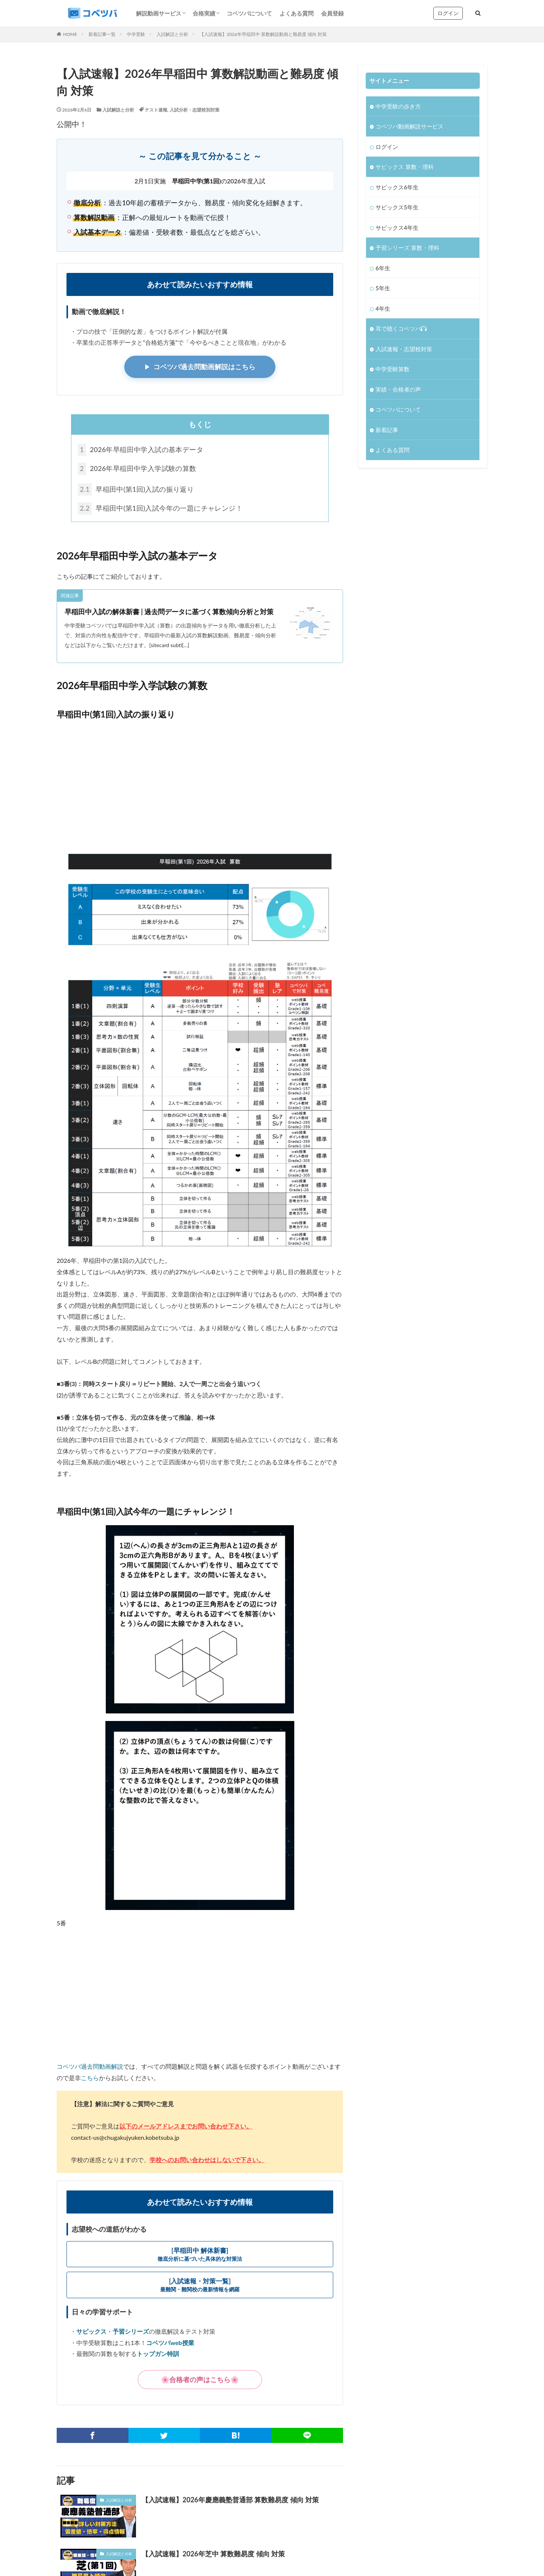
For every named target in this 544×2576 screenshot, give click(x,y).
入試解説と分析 (172, 34)
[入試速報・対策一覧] (199, 2286)
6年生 (383, 268)
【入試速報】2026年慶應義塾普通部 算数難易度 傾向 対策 (230, 2500)
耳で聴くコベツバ (401, 328)
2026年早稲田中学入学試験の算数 (137, 469)
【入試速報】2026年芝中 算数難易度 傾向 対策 (213, 2554)
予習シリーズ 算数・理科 (407, 247)
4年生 (383, 308)
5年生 (383, 288)
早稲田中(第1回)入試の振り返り (136, 490)
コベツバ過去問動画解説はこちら (204, 366)
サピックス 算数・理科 (405, 166)
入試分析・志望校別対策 (194, 110)
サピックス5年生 (397, 207)
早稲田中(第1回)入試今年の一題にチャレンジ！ (161, 509)
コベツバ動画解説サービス (410, 126)
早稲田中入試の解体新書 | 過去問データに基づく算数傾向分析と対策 (169, 613)
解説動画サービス (158, 13)
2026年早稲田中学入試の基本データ (141, 450)
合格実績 (204, 13)
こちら (90, 2078)
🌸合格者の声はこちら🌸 (200, 2380)
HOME (70, 34)
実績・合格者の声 (398, 389)
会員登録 (332, 13)
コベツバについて (249, 13)
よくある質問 (297, 13)
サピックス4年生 (397, 227)
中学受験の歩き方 (398, 106)
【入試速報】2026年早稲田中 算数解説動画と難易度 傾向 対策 (263, 34)
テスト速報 (156, 110)
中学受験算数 (393, 369)
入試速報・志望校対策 (404, 348)
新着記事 (387, 429)
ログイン (448, 13)
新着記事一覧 (102, 34)
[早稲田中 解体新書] (199, 2255)
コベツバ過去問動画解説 (90, 2067)
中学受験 (136, 34)
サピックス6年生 (397, 187)
